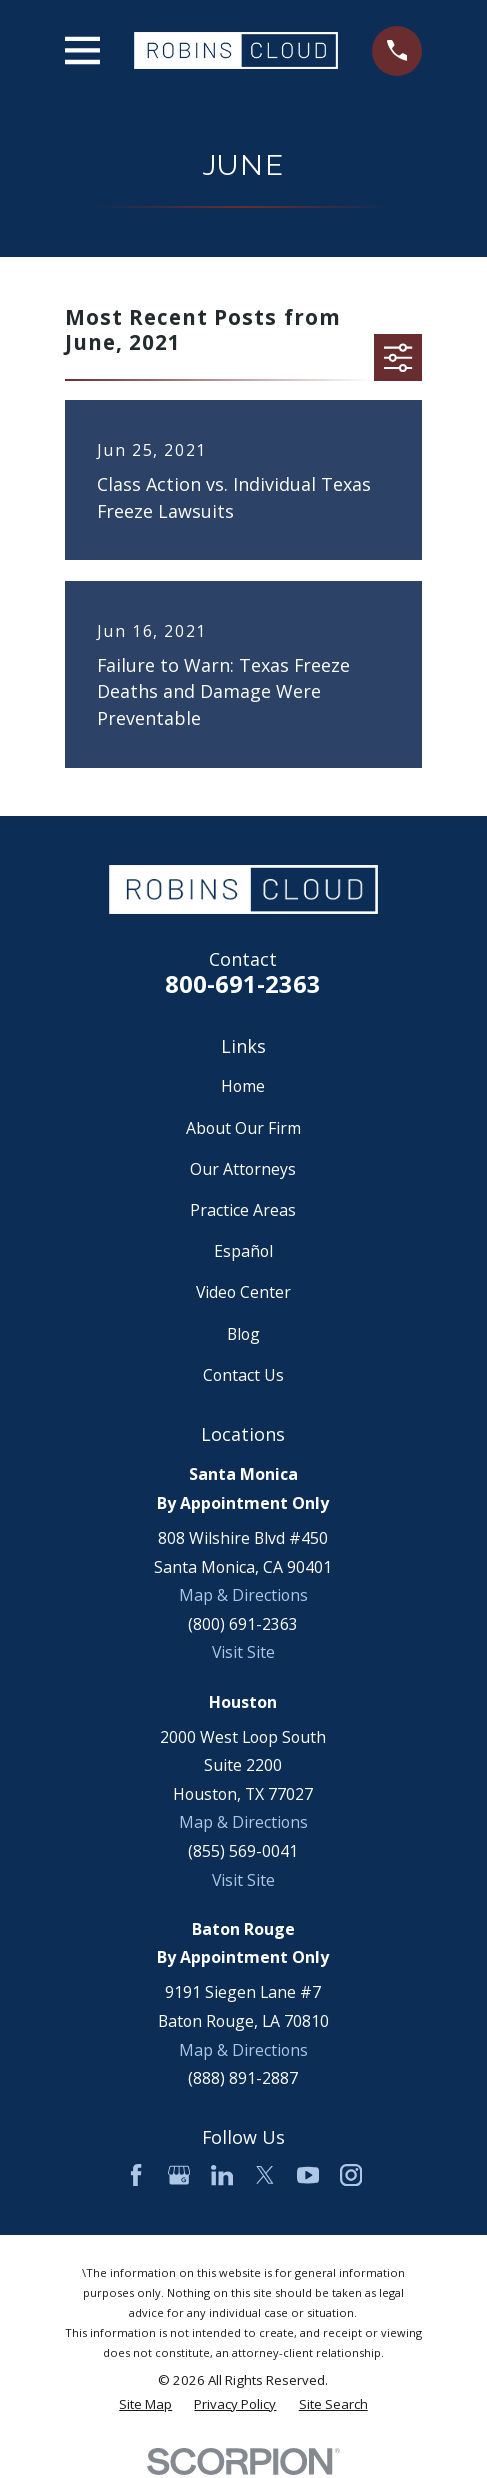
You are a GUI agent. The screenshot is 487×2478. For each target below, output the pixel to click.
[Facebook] (136, 2175)
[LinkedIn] (222, 2175)
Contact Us (243, 1375)
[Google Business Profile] (179, 2175)
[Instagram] (351, 2175)
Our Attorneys (243, 1169)
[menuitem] (145, 2405)
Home (243, 1086)
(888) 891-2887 (243, 2078)
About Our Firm (243, 1128)
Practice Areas (243, 1210)
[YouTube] (308, 2175)
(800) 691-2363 (243, 1624)
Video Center (243, 1292)
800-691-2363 (243, 984)
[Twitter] (265, 2175)
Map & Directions (243, 1595)
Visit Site (243, 1652)
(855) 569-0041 (243, 1851)
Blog (243, 1334)
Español (243, 1251)
